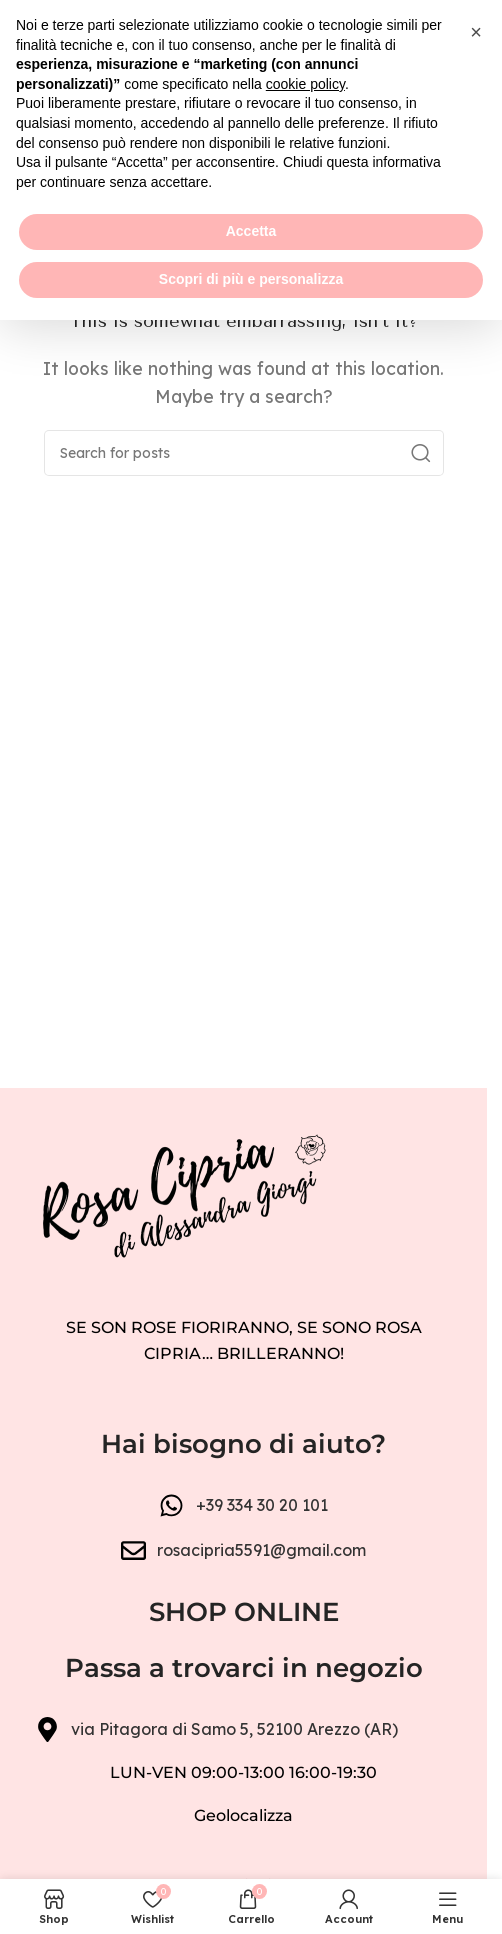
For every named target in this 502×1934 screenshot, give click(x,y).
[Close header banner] (462, 30)
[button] (476, 1646)
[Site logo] (243, 88)
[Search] (244, 453)
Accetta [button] (251, 1846)
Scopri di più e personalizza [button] (251, 1893)
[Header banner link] (243, 30)
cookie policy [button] (305, 1698)
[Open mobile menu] (25, 90)
